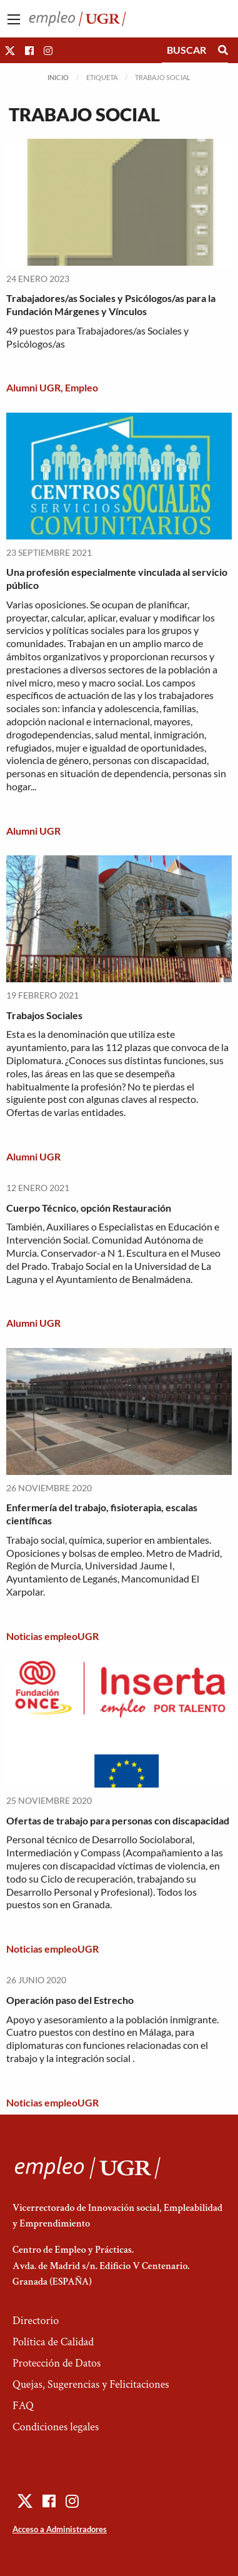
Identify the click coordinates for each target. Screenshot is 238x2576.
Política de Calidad (53, 2342)
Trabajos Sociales (44, 1015)
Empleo (81, 387)
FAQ (23, 2405)
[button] (10, 50)
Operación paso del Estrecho (70, 2000)
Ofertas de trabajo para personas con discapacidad (117, 1820)
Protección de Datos (56, 2363)
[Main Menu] (13, 19)
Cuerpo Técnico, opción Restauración (88, 1208)
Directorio (35, 2320)
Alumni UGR (33, 387)
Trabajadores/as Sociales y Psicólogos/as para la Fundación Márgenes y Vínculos (111, 304)
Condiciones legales (55, 2427)
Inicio (58, 77)
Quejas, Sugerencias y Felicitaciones (90, 2384)
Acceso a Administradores (59, 2529)
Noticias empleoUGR (52, 1636)
